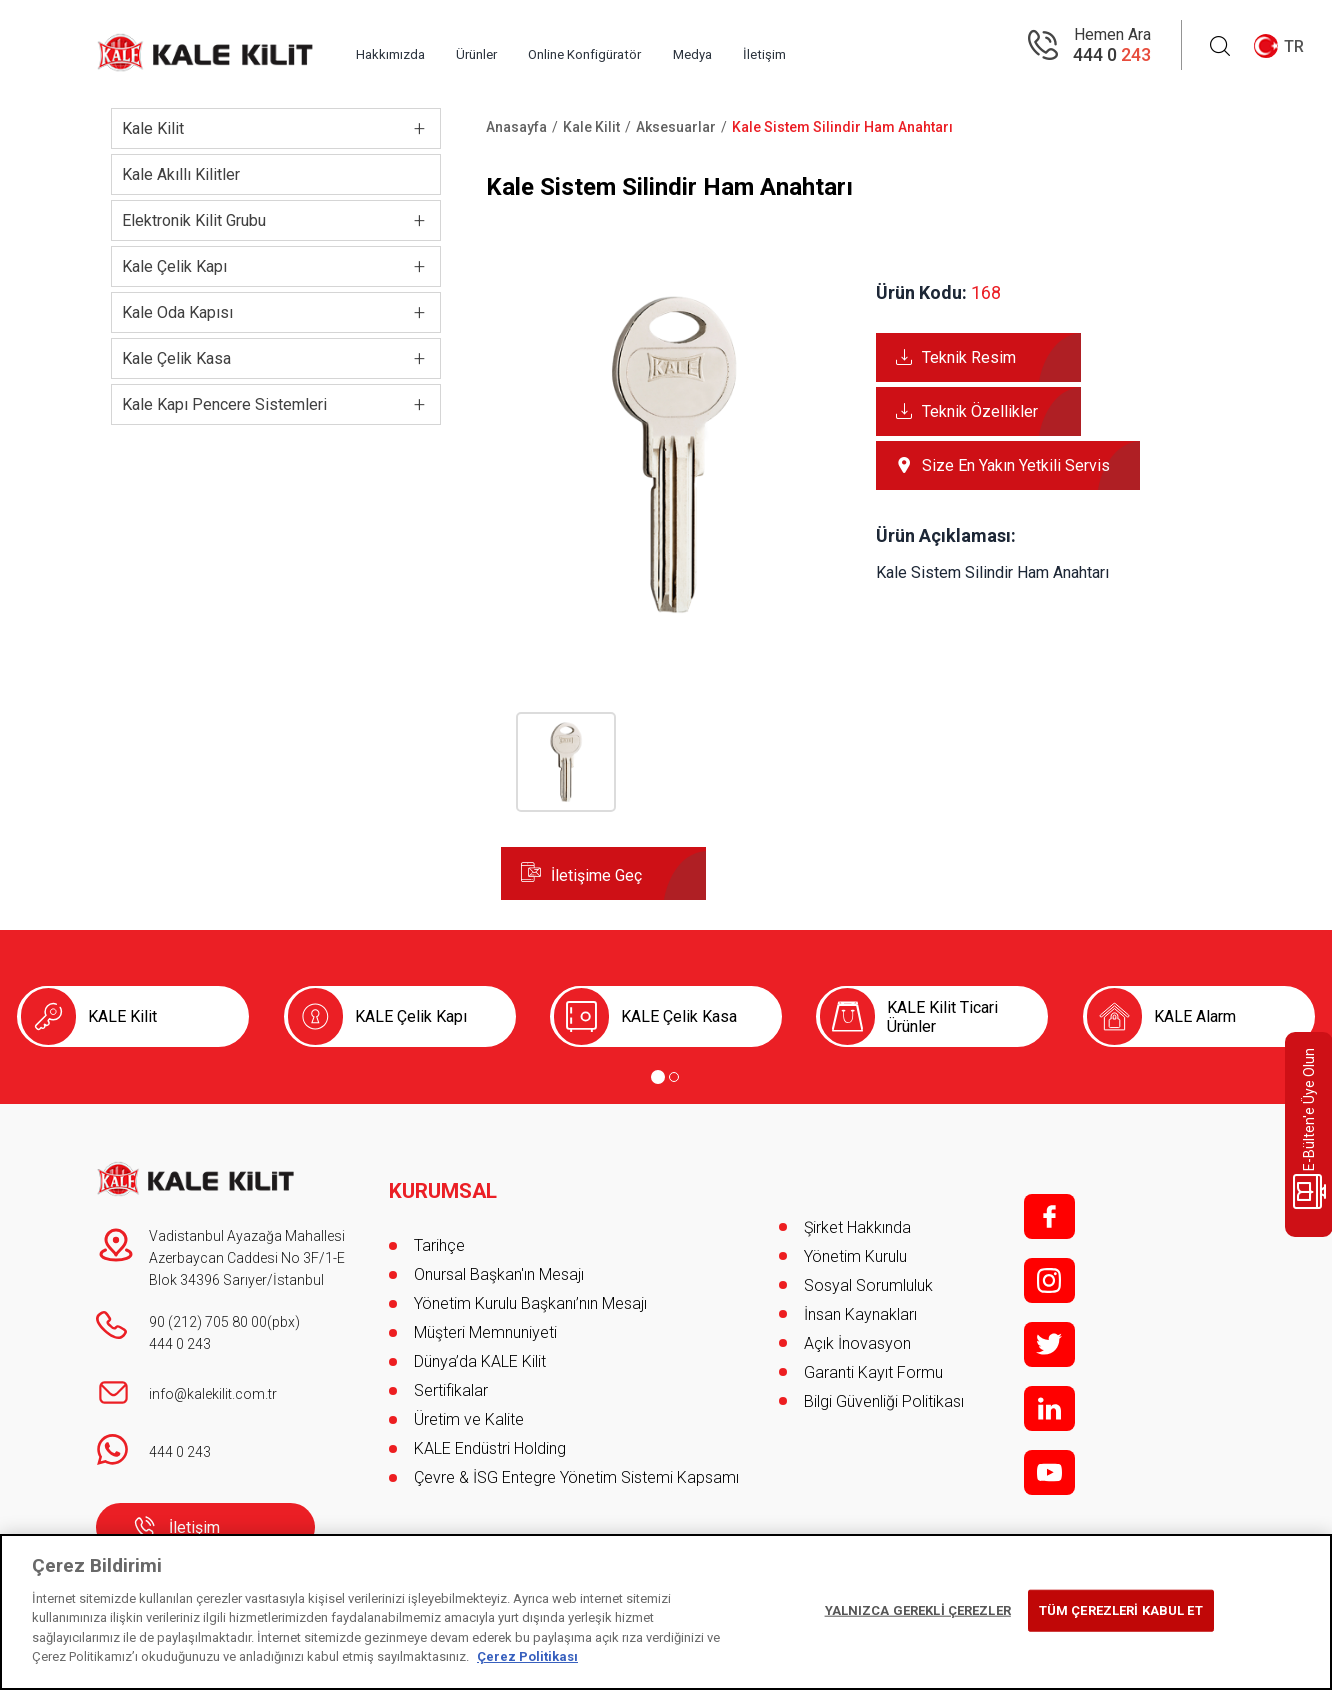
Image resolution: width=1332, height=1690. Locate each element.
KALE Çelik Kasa (679, 1016)
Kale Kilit (153, 128)
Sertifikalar (451, 1372)
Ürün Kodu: (921, 292)
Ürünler (552, 46)
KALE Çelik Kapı (411, 1016)
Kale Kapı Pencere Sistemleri (224, 404)
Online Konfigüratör (694, 46)
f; (1049, 1216)
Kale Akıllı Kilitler (181, 174)
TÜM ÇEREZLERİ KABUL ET (1121, 1610)
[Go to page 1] (658, 1077)
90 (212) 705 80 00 (208, 1322)
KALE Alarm (1195, 1016)
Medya (835, 46)
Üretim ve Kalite (469, 1401)
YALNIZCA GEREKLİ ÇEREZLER (918, 1610)
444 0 (1112, 55)
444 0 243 (180, 1344)
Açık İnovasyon (857, 1343)
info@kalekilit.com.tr (213, 1394)
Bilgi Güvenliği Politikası (884, 1401)
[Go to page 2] (674, 1077)
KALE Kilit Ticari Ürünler (942, 1017)
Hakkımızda (437, 46)
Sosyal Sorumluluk (868, 1285)
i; (1049, 1280)
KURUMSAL (446, 1173)
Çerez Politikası (527, 1656)
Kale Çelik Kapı (174, 266)
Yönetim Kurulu (855, 1256)
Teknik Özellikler (980, 411)
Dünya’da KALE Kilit (480, 1343)
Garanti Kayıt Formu (875, 1372)
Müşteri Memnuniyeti (485, 1314)
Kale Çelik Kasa (176, 358)
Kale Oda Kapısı (177, 312)
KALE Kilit (122, 1016)
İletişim (934, 46)
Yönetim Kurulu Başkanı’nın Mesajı (530, 1285)
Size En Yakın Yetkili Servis (1016, 465)
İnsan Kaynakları (860, 1314)
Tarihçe (439, 1227)
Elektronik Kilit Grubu (194, 220)
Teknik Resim (969, 357)
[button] (673, 621)
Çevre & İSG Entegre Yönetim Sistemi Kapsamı (576, 1459)
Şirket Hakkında (857, 1227)
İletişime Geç (596, 875)
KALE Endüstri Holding (490, 1430)
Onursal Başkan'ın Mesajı (499, 1256)
